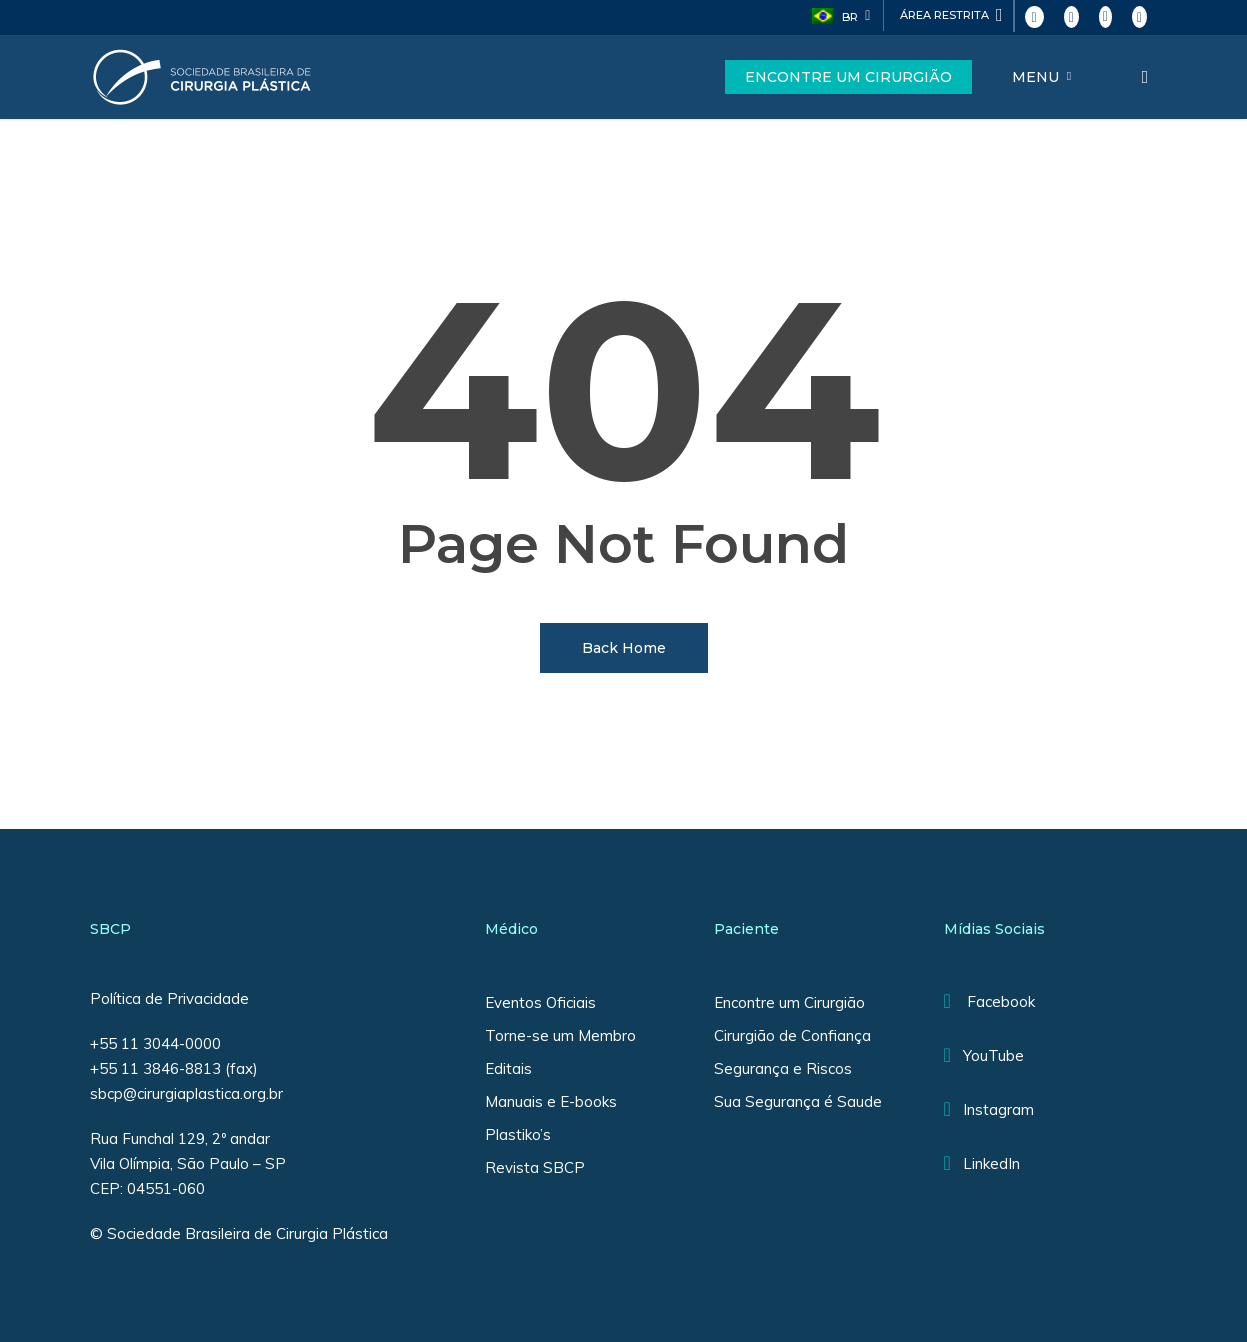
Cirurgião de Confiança (792, 1035)
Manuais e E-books (551, 1101)
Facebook (989, 1001)
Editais (508, 1068)
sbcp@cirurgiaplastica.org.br (188, 1093)
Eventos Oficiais (540, 1002)
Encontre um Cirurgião (789, 1002)
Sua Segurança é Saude (798, 1101)
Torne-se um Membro (560, 1035)
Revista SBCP (535, 1167)
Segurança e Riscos (783, 1068)
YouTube (984, 1055)
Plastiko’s (518, 1134)
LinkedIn (982, 1163)
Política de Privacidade (169, 998)
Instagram (989, 1109)
